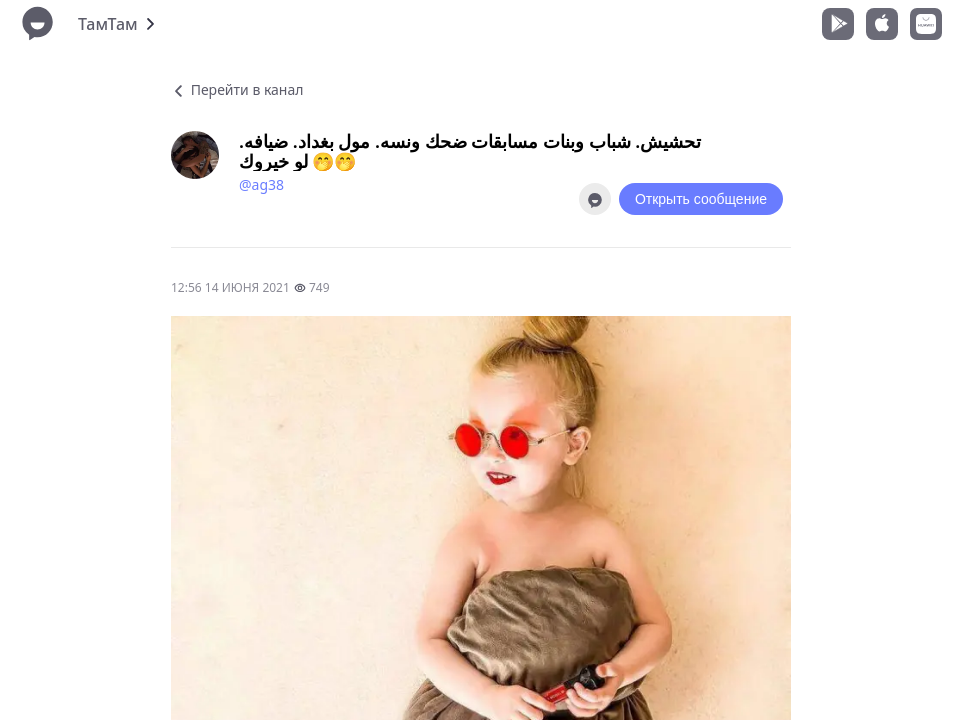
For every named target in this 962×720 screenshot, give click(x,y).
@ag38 (261, 184)
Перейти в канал (237, 89)
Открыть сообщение (701, 199)
